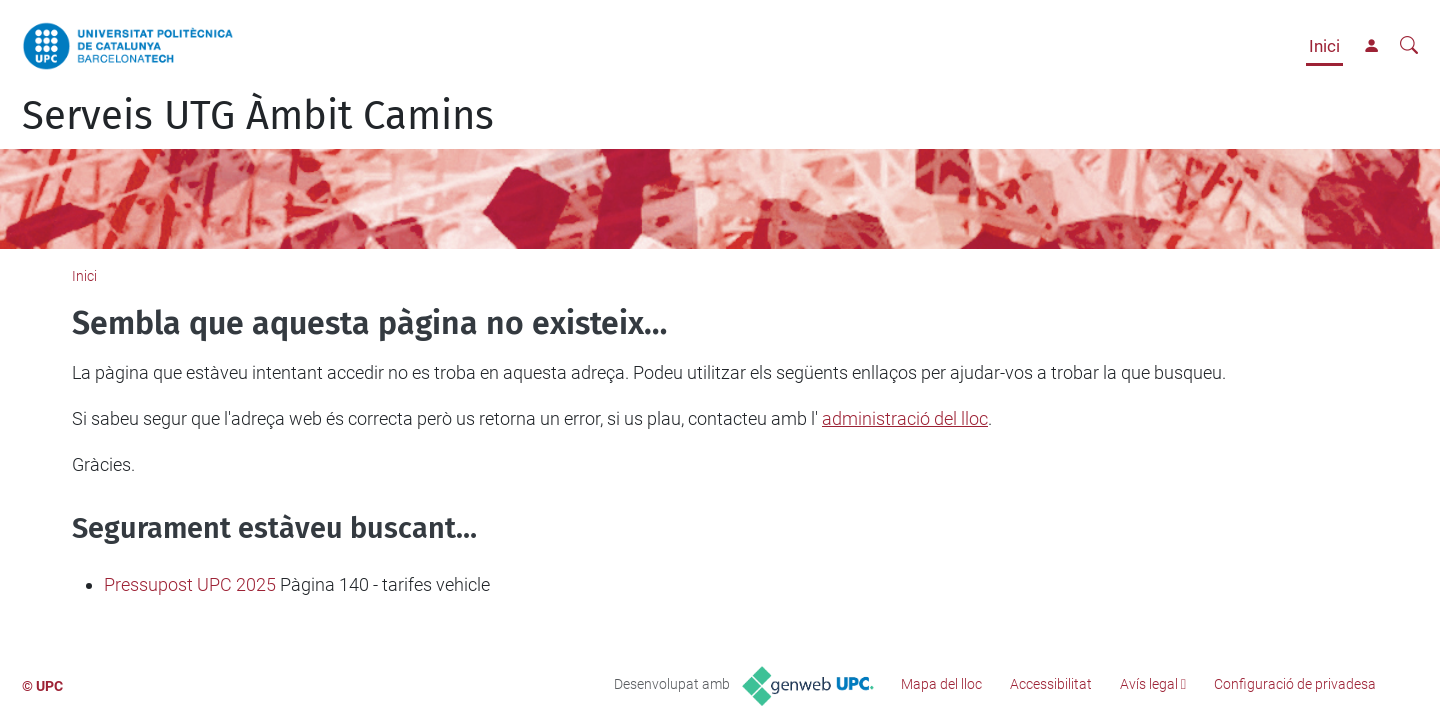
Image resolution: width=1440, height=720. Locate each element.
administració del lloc (905, 418)
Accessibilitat (1051, 684)
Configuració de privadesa (1295, 684)
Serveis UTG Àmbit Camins (258, 116)
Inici (1324, 46)
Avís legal (1149, 684)
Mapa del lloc (941, 684)
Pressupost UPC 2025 (190, 584)
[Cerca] (1409, 46)
